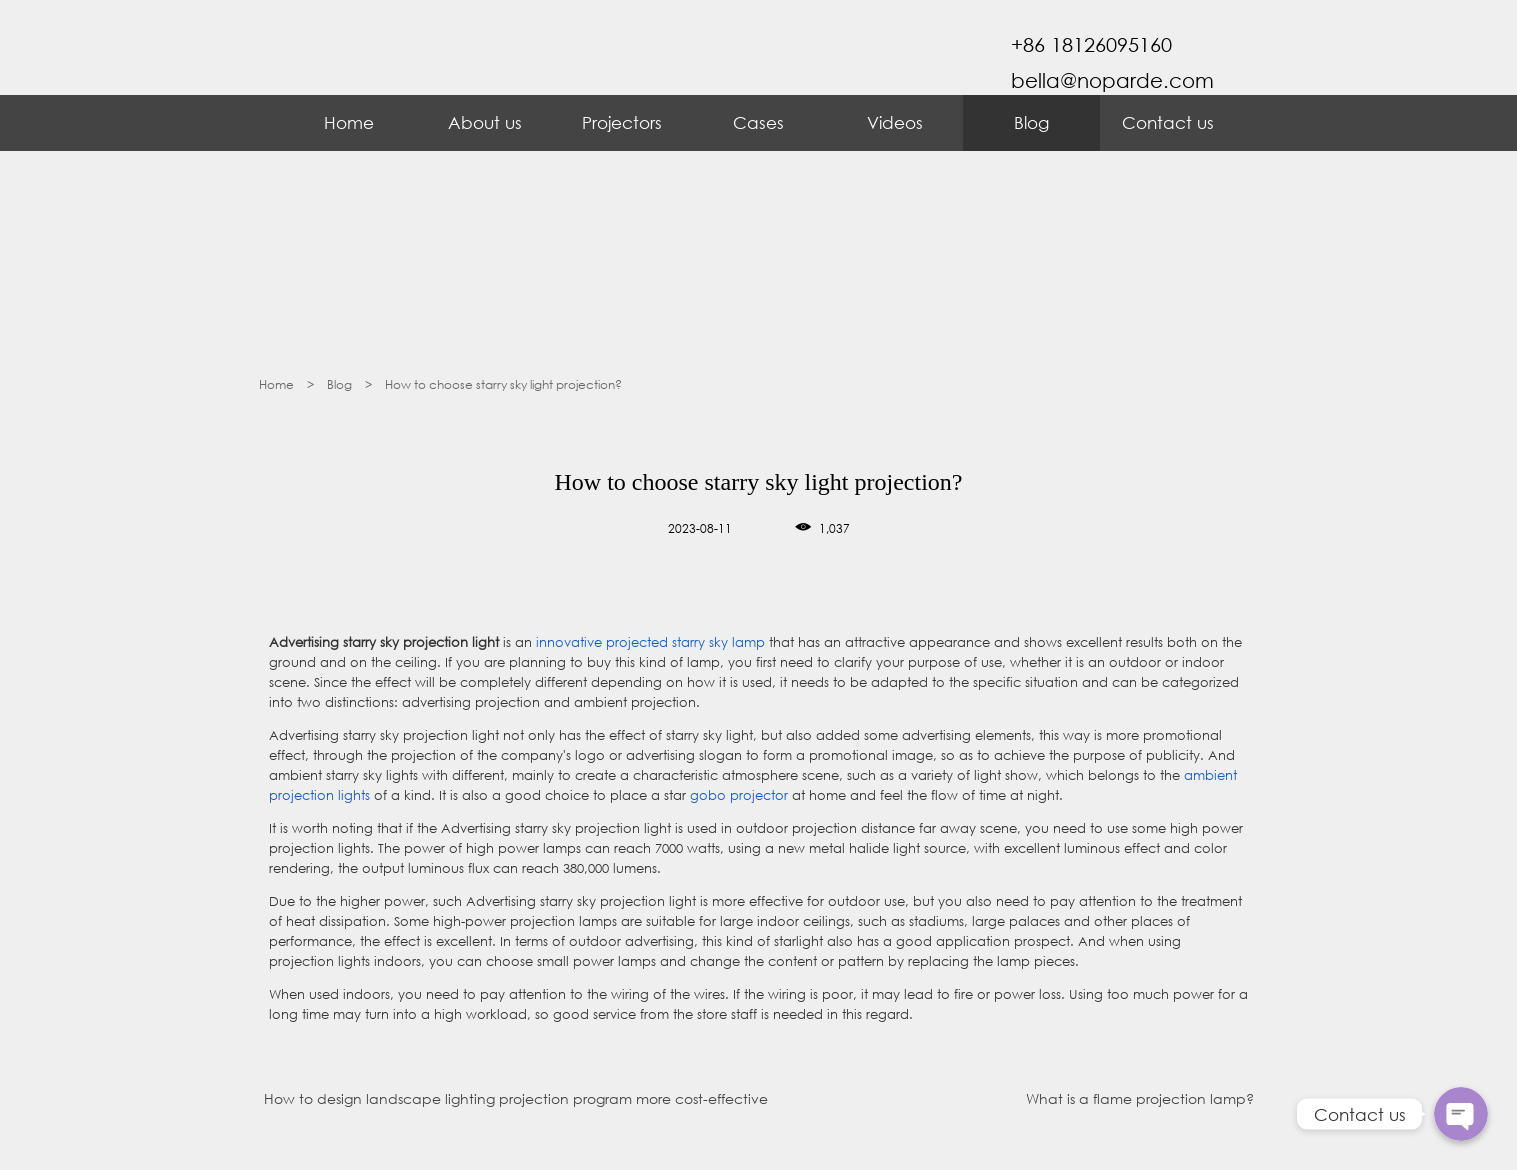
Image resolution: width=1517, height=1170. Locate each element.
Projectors (622, 122)
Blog (1031, 122)
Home (349, 122)
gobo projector (739, 795)
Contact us (1168, 122)
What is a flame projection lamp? (1140, 1098)
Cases (758, 122)
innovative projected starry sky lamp (650, 642)
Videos (895, 122)
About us (485, 122)
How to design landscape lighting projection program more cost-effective (516, 1098)
